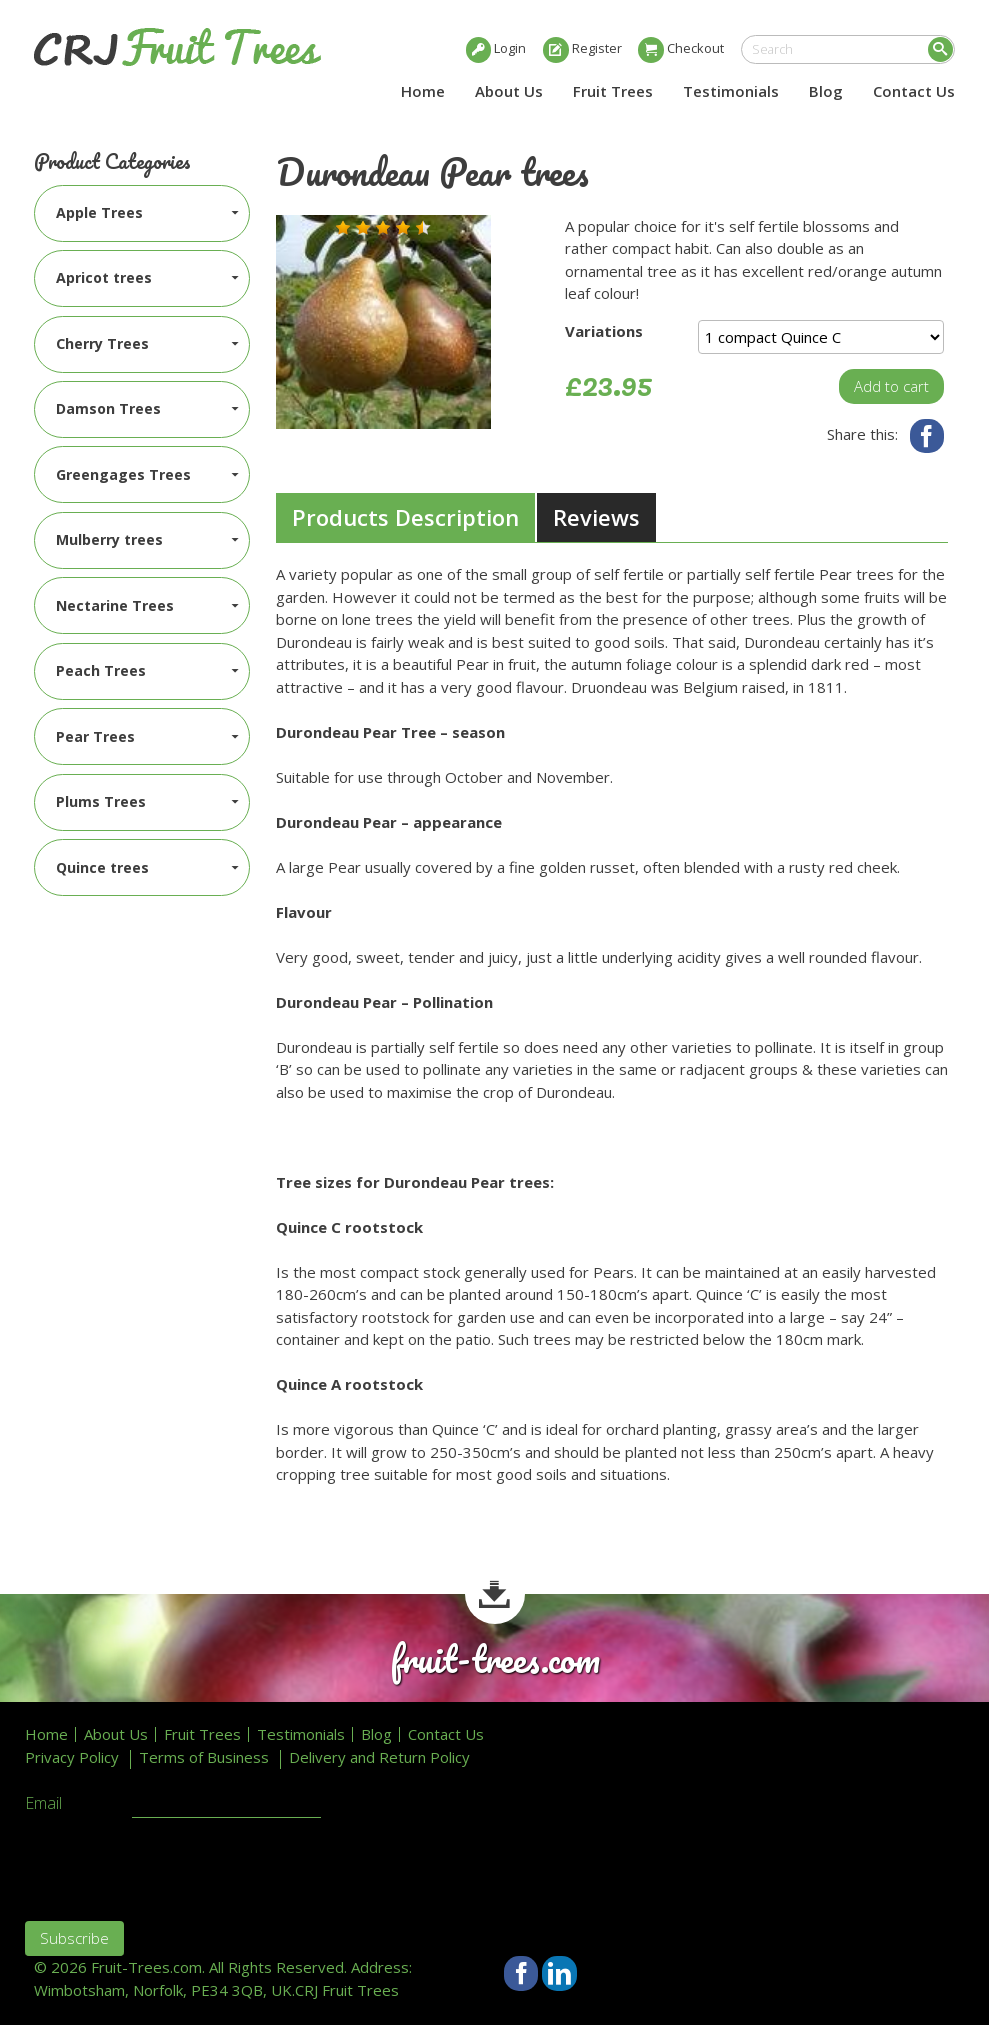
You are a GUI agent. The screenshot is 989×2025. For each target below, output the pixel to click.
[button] (343, 228)
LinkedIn (559, 1973)
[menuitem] (142, 213)
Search (940, 49)
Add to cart (891, 386)
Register (597, 48)
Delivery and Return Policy (379, 1757)
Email (43, 1804)
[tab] (405, 518)
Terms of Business (204, 1757)
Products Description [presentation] (405, 517)
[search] (848, 49)
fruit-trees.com (495, 1659)
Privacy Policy (72, 1757)
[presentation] (177, 1867)
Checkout (695, 48)
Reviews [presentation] (596, 517)
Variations (604, 331)
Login (510, 48)
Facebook (927, 436)
